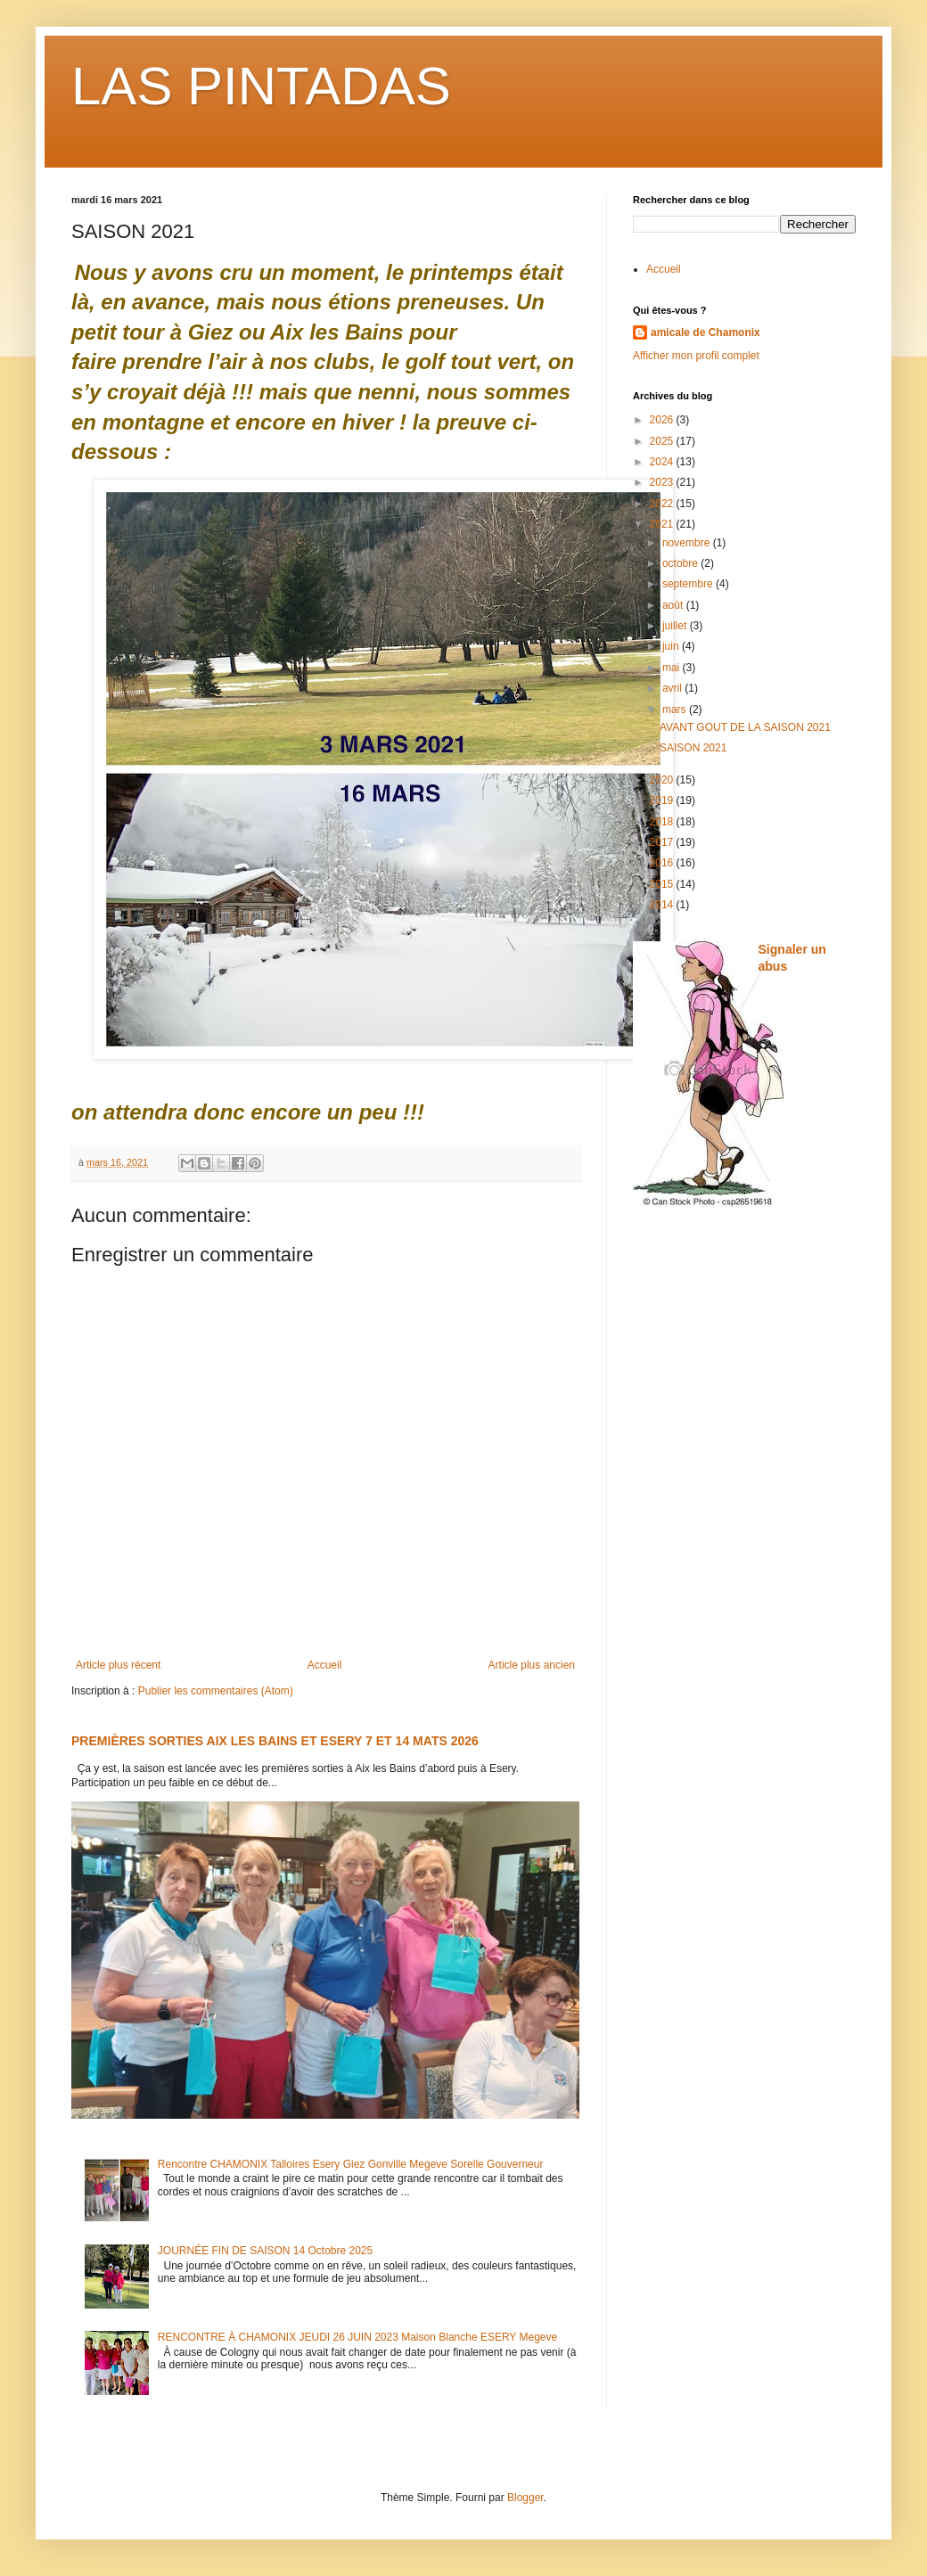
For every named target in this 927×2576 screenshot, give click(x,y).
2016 (663, 863)
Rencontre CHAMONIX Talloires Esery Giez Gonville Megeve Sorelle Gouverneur (351, 2164)
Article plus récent (118, 1665)
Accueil (325, 1665)
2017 (663, 842)
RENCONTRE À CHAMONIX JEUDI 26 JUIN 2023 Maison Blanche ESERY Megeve (357, 2337)
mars (675, 709)
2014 (663, 904)
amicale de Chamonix (705, 332)
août (674, 605)
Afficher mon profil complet (696, 355)
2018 (663, 822)
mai (672, 667)
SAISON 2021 (693, 748)
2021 (663, 524)
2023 (663, 482)
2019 (663, 800)
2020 (663, 780)
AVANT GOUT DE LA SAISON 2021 (745, 727)
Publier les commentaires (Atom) (215, 1691)
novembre (687, 543)
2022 (663, 503)
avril (673, 688)
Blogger (525, 2497)
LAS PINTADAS (261, 86)
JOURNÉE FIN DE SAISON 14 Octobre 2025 (265, 2250)
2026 (663, 420)
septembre (689, 584)
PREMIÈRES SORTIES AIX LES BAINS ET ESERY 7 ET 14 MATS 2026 (275, 1741)
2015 (663, 884)
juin (672, 646)
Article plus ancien (531, 1665)
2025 (663, 441)
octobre (681, 563)
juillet (676, 625)
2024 (663, 461)
